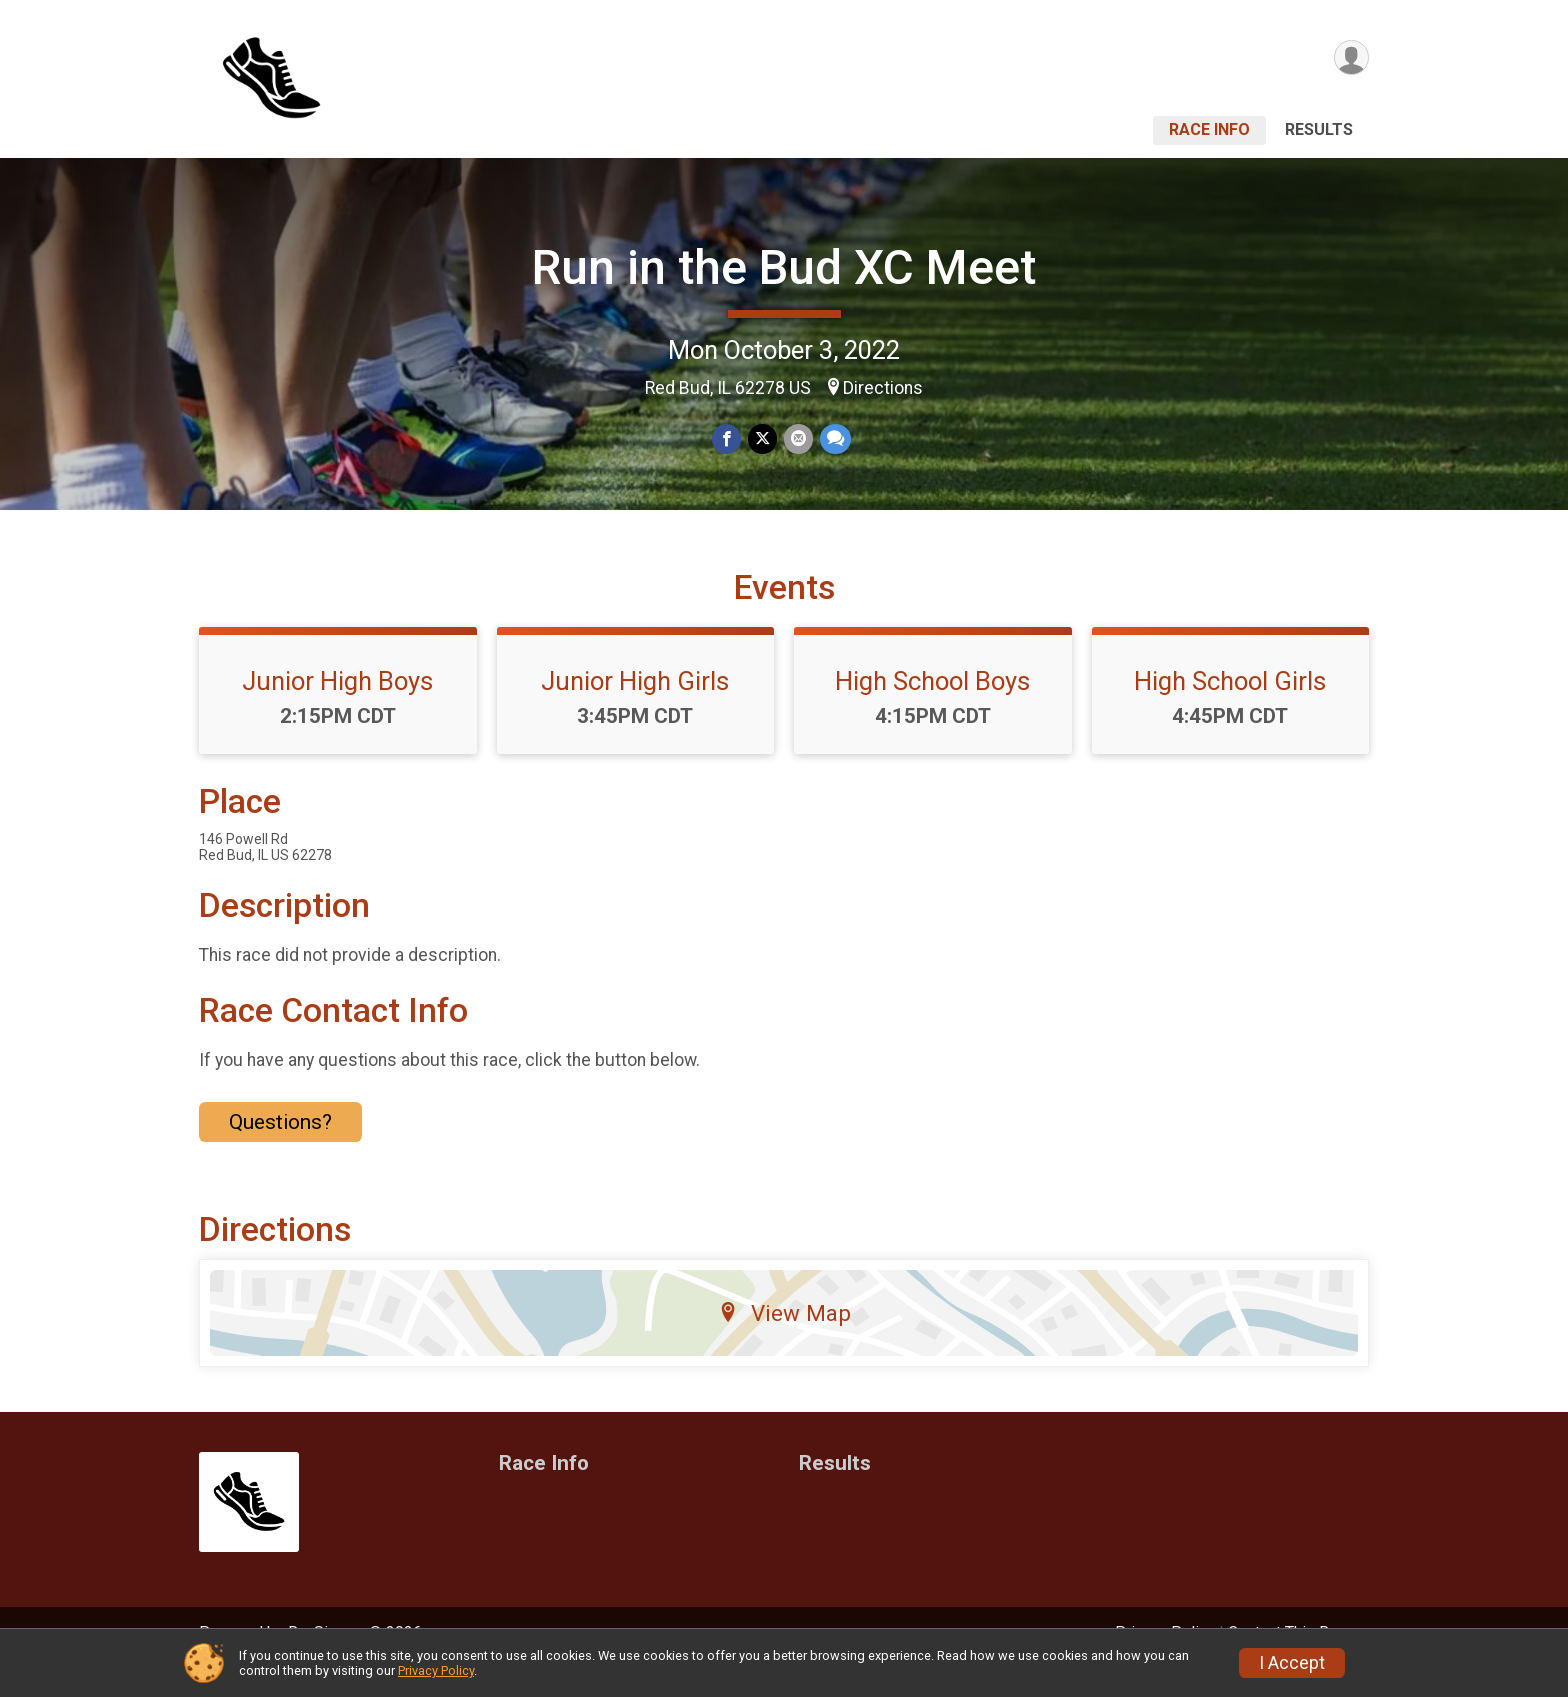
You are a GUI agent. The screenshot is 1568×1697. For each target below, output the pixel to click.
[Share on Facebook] (727, 439)
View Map (784, 1341)
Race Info (1209, 129)
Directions (883, 388)
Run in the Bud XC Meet (784, 267)
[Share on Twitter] (762, 439)
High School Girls (1230, 709)
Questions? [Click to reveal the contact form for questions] (280, 1149)
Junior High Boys (337, 709)
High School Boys (932, 709)
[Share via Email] (797, 439)
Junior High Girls (635, 709)
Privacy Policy (436, 1670)
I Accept (1292, 1663)
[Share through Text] (833, 439)
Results (1319, 129)
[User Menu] (1350, 58)
